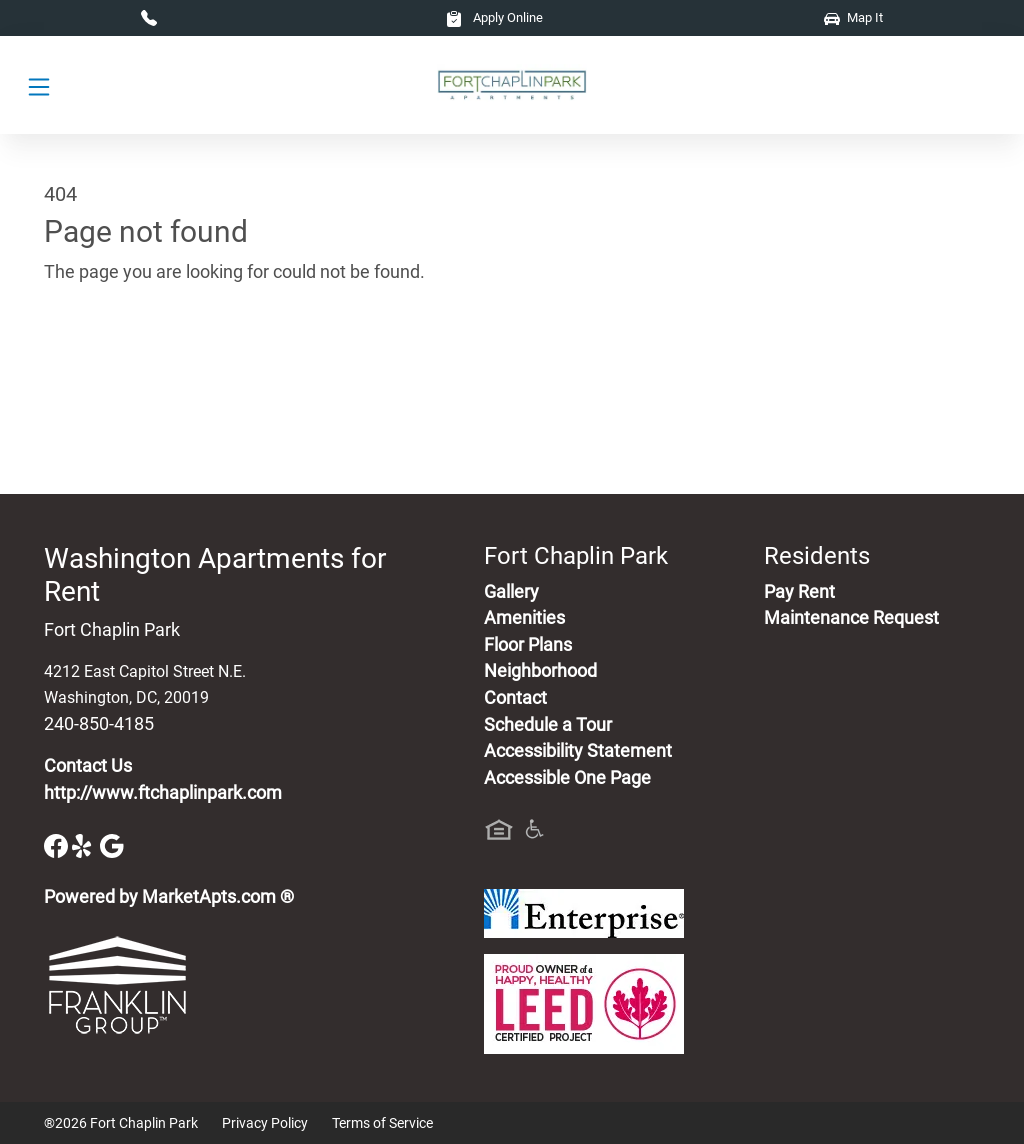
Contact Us (88, 766)
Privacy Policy (265, 1123)
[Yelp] (86, 845)
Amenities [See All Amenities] (524, 618)
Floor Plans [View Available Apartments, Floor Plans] (528, 645)
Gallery (511, 592)
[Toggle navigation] (39, 85)
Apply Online (494, 17)
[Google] (112, 845)
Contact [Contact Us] (515, 698)
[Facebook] (58, 845)
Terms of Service (382, 1123)
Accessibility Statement (578, 751)
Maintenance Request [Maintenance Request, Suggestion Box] (851, 618)
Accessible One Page (567, 778)
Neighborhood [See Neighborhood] (540, 671)
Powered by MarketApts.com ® (169, 897)
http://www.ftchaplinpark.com (163, 793)
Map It (853, 17)
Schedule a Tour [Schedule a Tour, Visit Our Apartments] (548, 725)
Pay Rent (799, 592)
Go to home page (112, 365)
